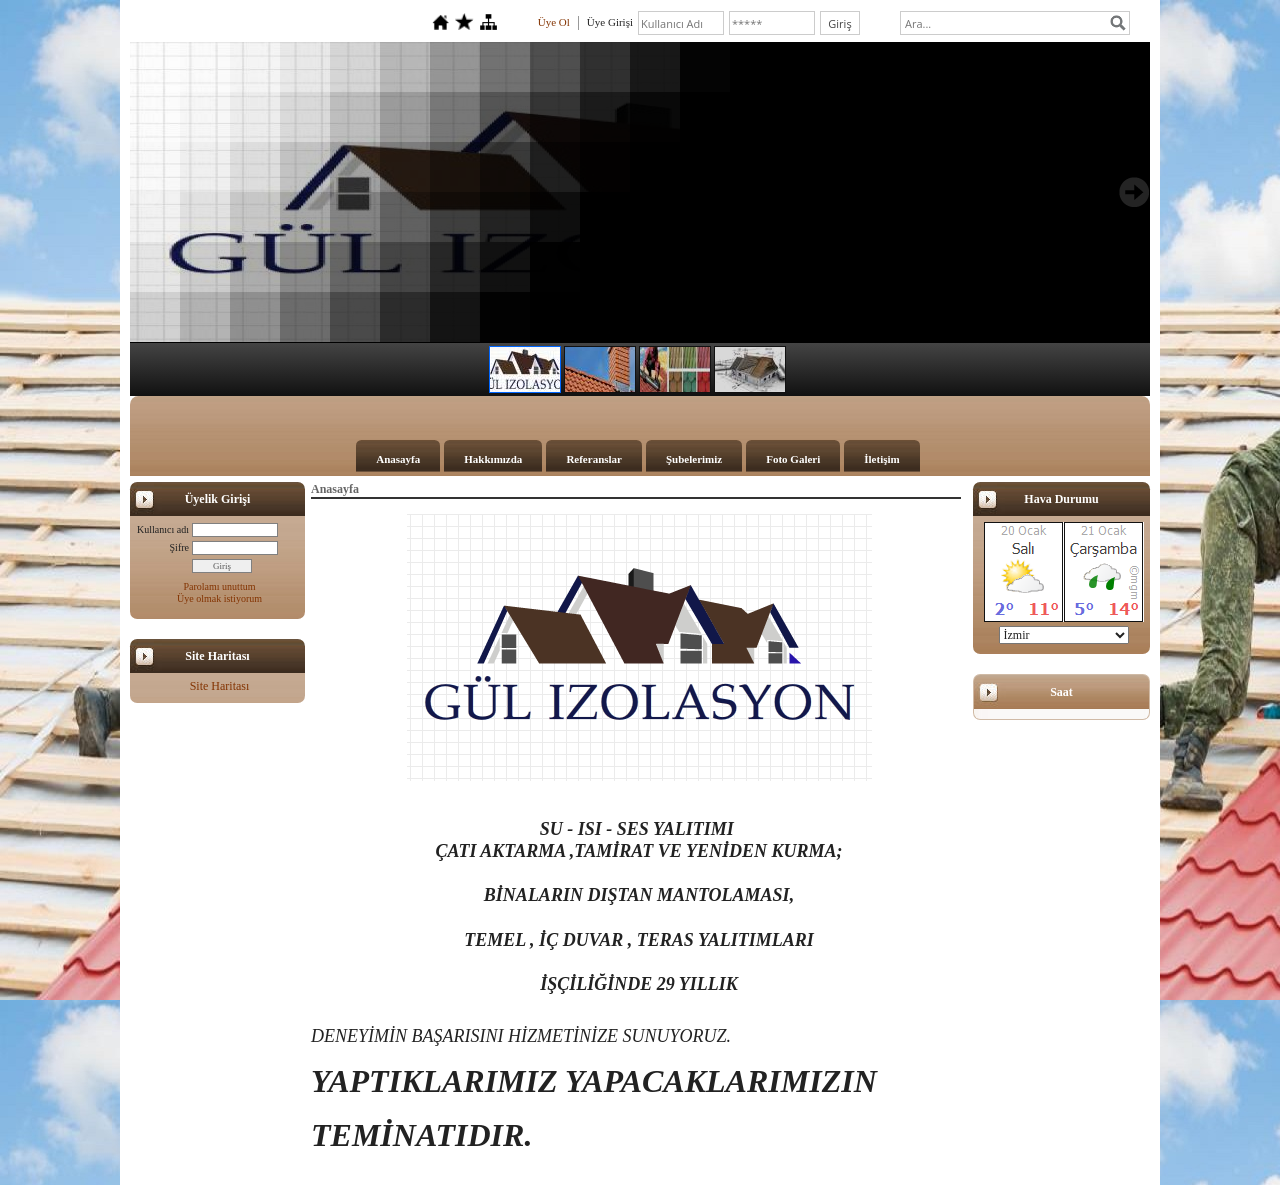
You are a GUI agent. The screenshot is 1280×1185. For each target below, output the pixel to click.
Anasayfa (398, 459)
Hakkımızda (493, 459)
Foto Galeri (793, 459)
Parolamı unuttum (220, 586)
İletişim (881, 459)
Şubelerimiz (694, 459)
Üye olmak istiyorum (219, 598)
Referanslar (594, 459)
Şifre (179, 547)
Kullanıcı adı (163, 529)
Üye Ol (554, 22)
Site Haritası (220, 686)
